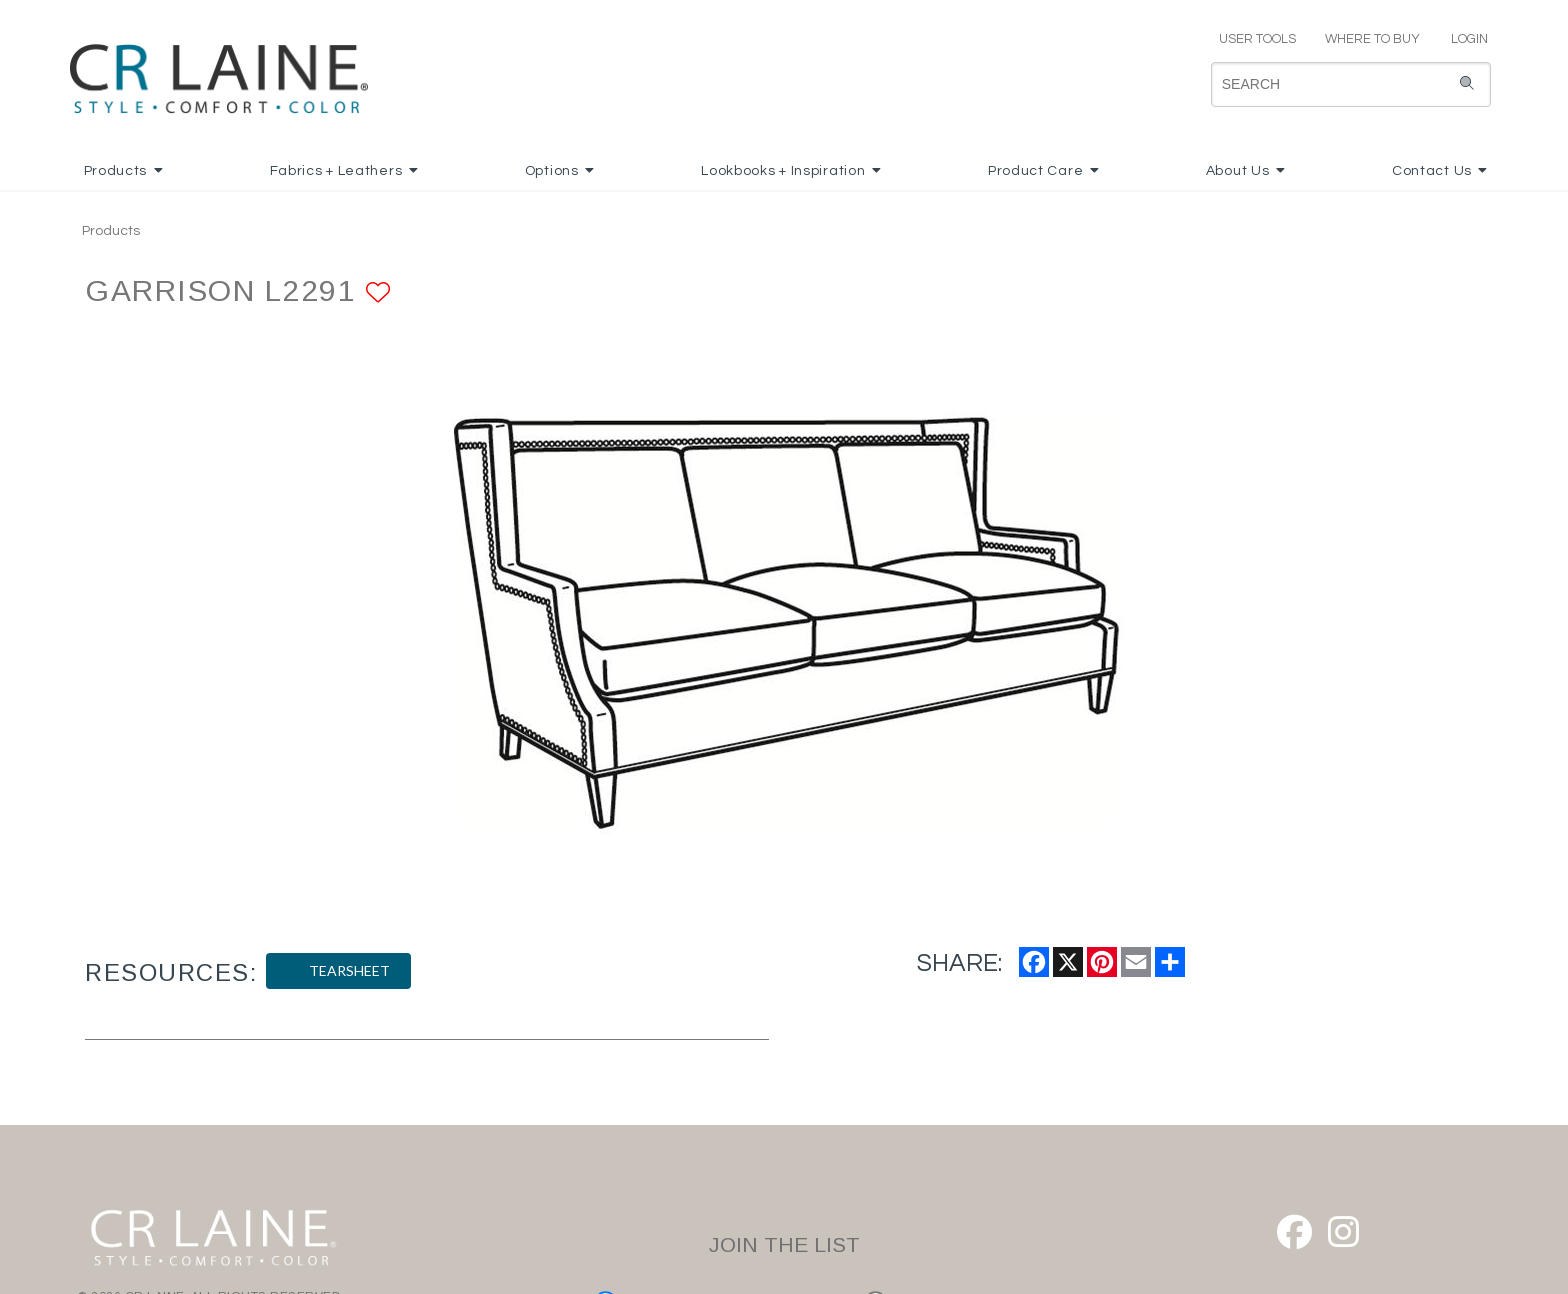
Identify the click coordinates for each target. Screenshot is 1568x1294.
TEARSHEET (338, 970)
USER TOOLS (1249, 39)
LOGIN (1461, 39)
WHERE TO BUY (1371, 39)
